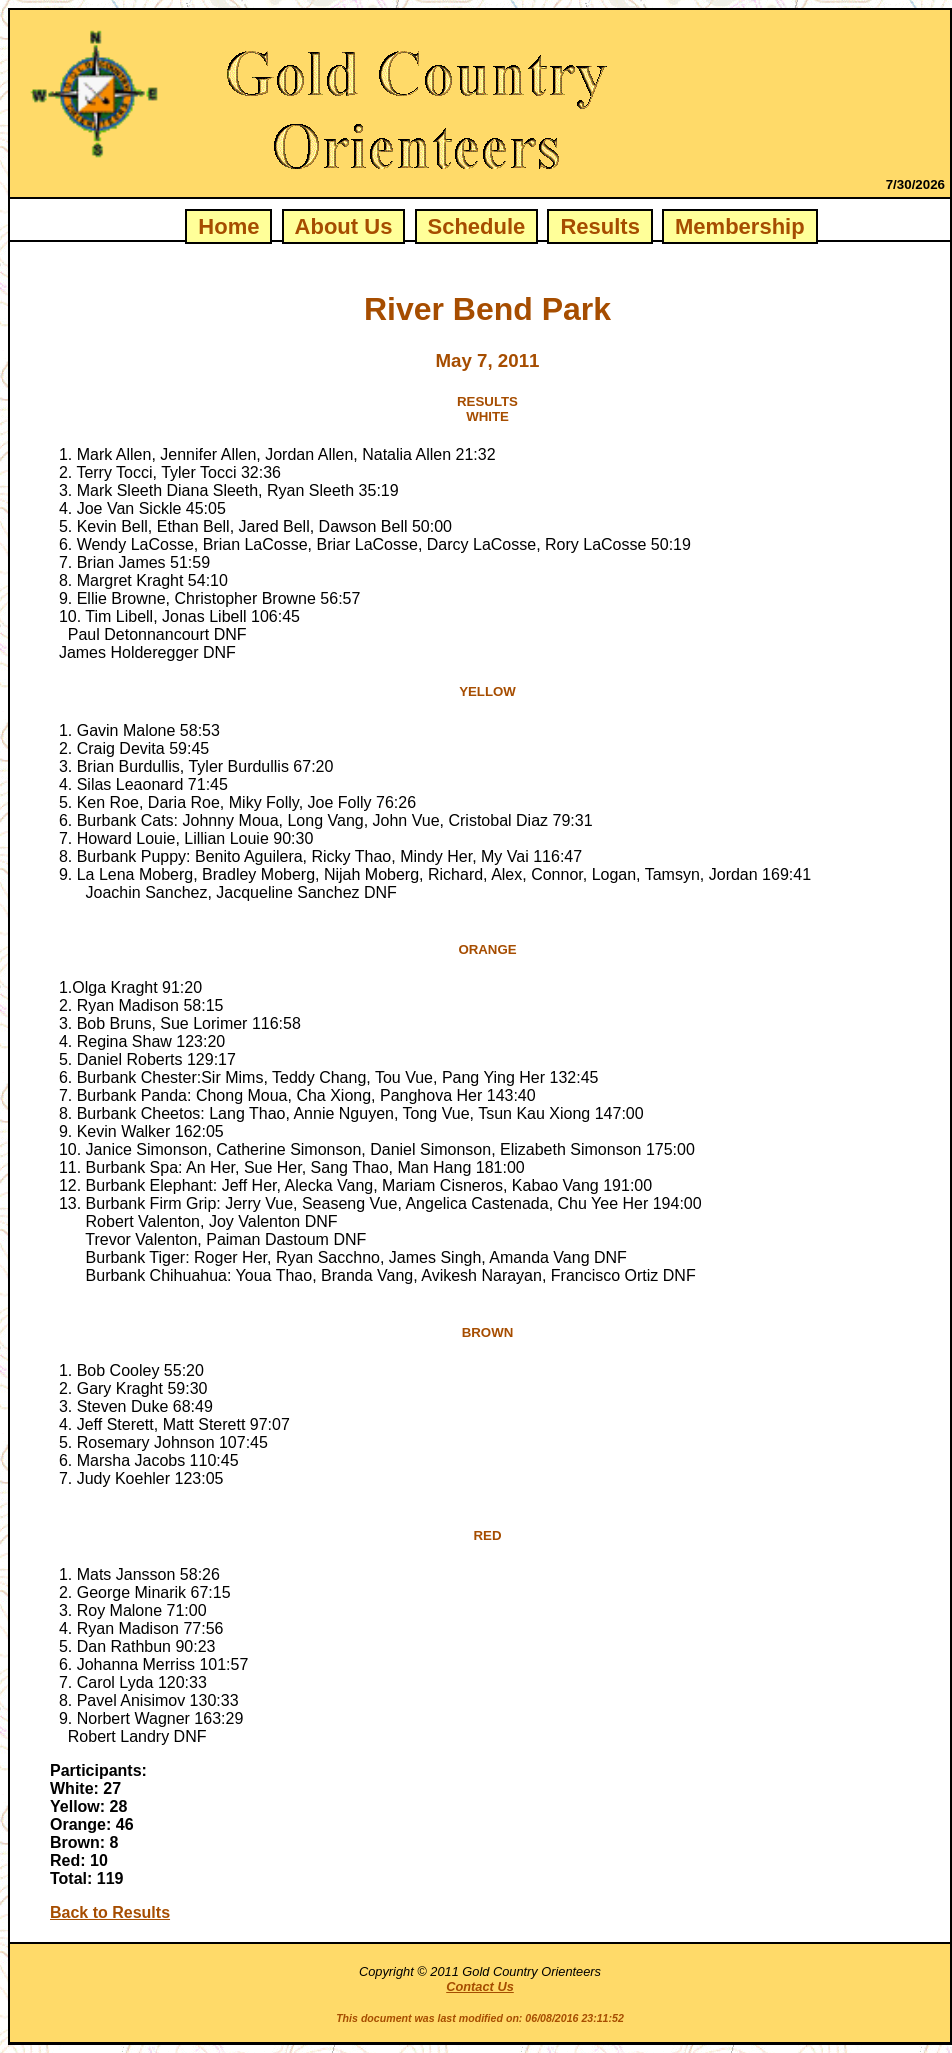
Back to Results (110, 1912)
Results (599, 226)
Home (228, 226)
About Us (344, 226)
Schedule (477, 226)
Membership (740, 226)
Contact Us (480, 1986)
